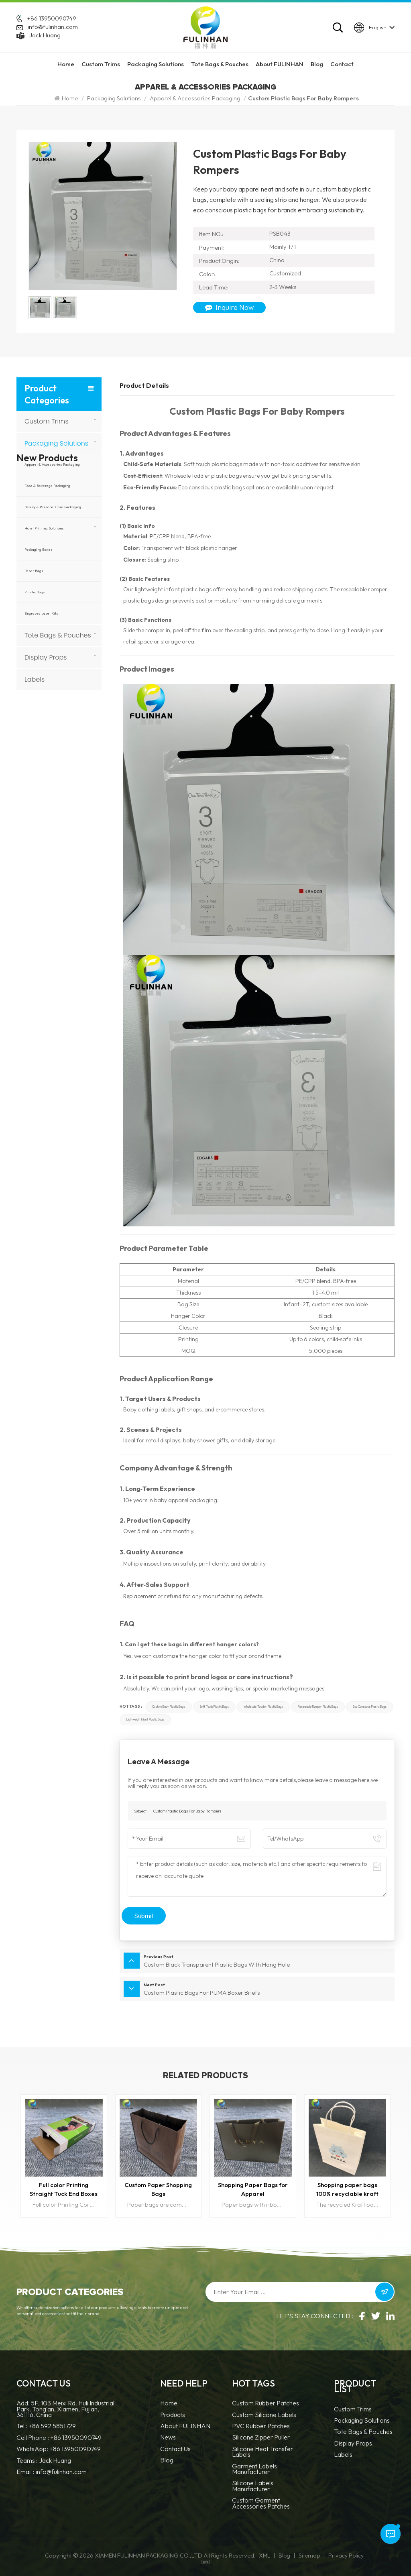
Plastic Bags (34, 592)
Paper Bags (33, 570)
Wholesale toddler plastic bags (263, 1707)
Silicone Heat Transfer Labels (262, 2452)
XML (264, 2555)
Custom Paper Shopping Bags (158, 2189)
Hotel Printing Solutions (44, 528)
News (168, 2437)
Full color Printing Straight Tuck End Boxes (64, 2189)
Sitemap (309, 2555)
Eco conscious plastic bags (370, 1707)
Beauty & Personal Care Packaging (52, 507)
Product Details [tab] (144, 385)
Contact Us (175, 2449)
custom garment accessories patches (261, 2503)
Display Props (45, 657)
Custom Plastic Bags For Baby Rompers (187, 1810)
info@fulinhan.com (53, 27)
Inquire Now (229, 307)
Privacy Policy (346, 2555)
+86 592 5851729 (52, 2426)
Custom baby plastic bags (168, 1707)
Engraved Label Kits (41, 613)
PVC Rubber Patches (261, 2426)
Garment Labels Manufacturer (254, 2469)
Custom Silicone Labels (264, 2414)
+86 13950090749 (51, 19)
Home (65, 64)
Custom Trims (100, 64)
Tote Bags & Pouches (219, 64)
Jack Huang (45, 34)
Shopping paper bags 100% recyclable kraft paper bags (347, 2189)
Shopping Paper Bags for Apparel (253, 2189)
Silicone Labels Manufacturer (252, 2486)
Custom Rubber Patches (265, 2403)
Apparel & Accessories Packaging (195, 98)
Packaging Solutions (155, 64)
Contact (342, 64)
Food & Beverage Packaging (47, 485)
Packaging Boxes (38, 549)
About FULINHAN (279, 64)
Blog (317, 64)
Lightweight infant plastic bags (145, 1719)
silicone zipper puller (261, 2437)
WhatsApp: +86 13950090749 (58, 2449)
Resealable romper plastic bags (318, 1707)
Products (172, 2414)
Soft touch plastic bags (214, 1707)
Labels (34, 679)
